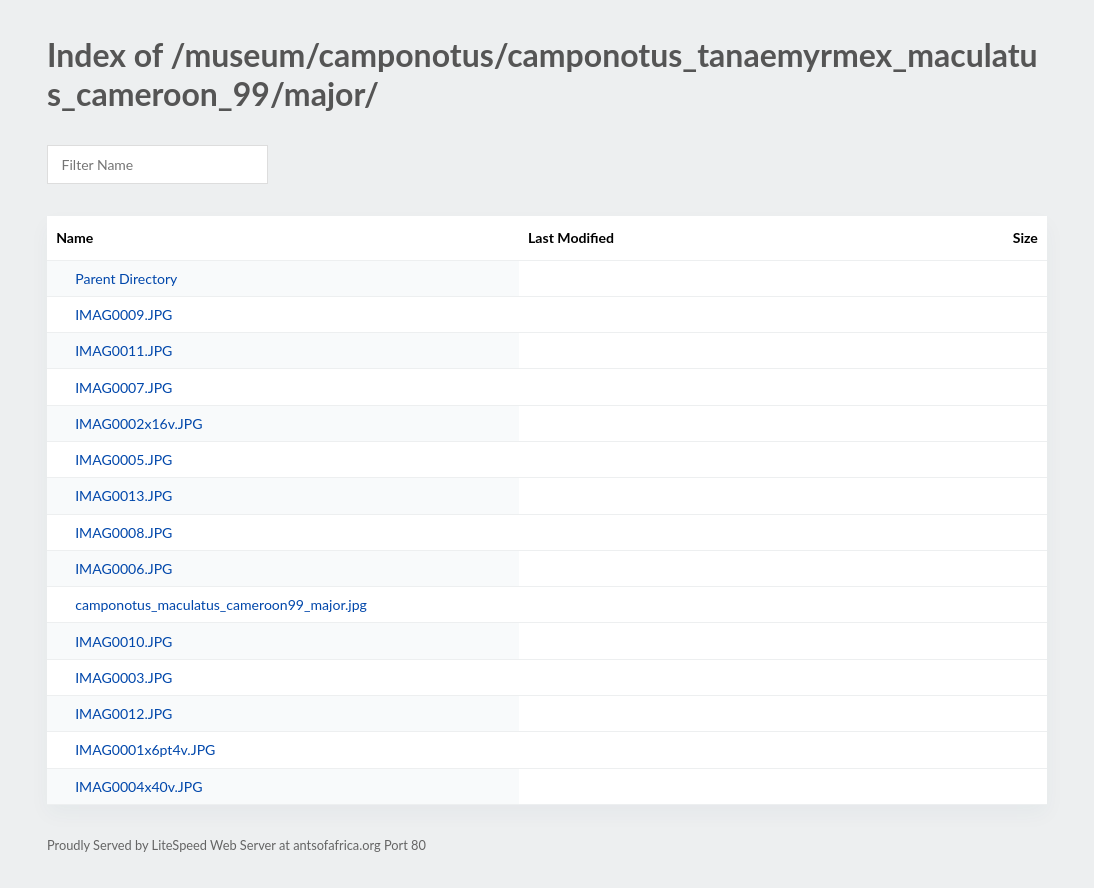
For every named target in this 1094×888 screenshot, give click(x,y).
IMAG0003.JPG (123, 677)
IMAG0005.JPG (123, 459)
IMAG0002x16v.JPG (138, 423)
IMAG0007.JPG (123, 387)
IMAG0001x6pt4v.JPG (145, 749)
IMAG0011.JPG (123, 350)
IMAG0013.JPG (123, 495)
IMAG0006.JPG (123, 568)
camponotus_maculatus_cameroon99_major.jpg (221, 604)
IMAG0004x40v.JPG (138, 786)
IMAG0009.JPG (123, 314)
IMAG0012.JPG (123, 713)
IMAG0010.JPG (123, 641)
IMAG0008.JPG (123, 532)
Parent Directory (126, 278)
